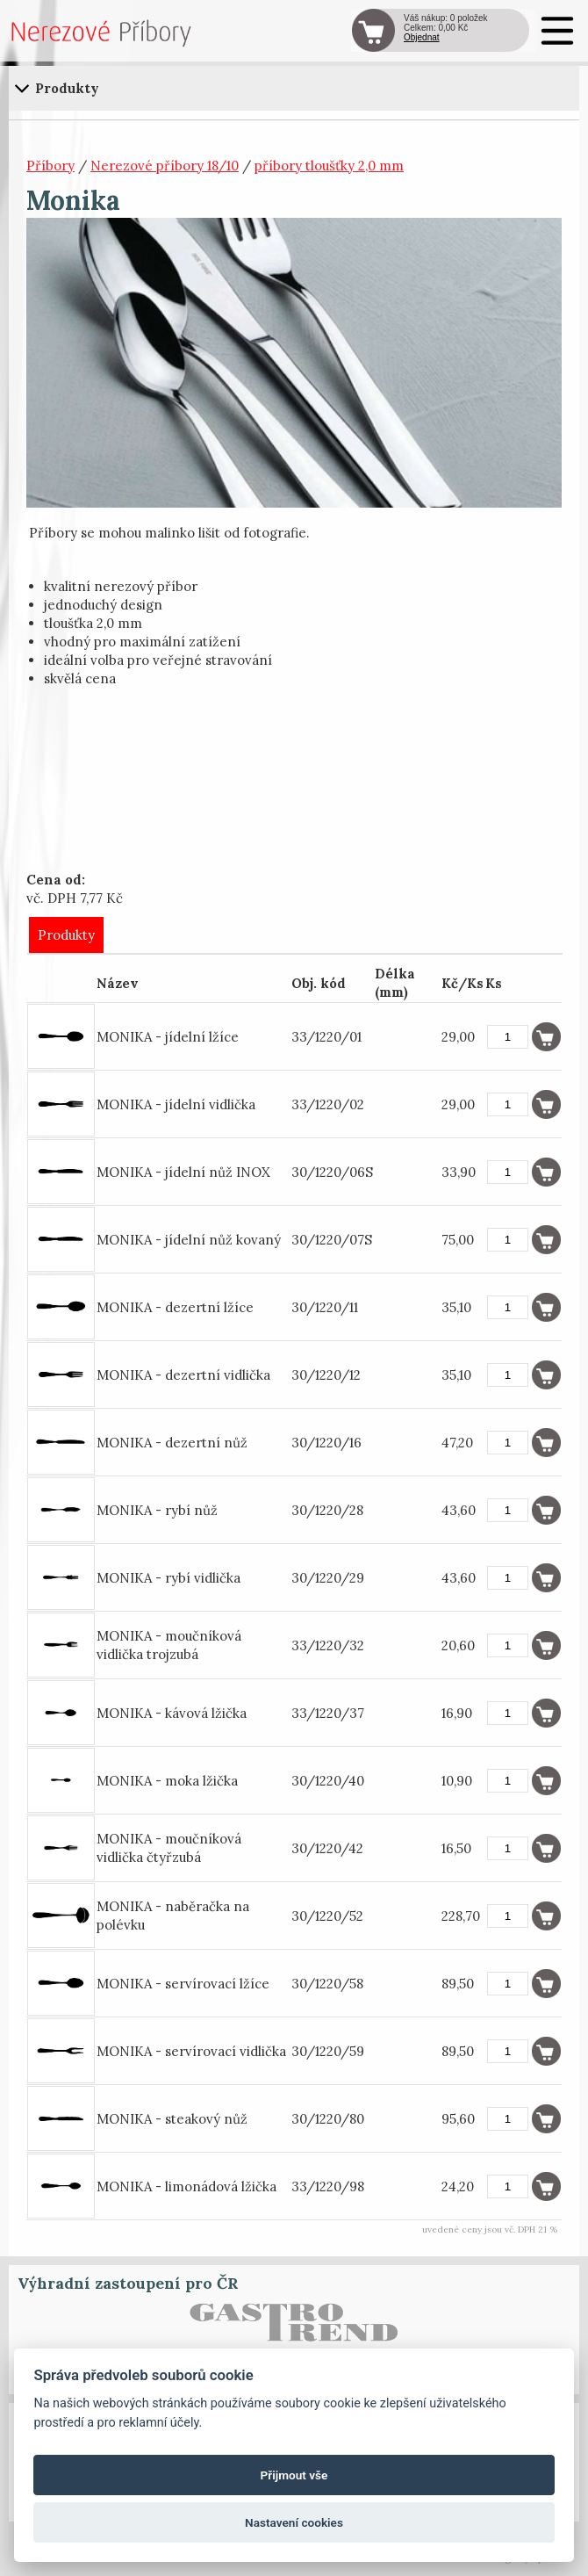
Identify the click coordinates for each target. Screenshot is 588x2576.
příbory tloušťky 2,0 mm (329, 165)
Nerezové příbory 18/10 (164, 165)
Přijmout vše (294, 2475)
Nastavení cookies (294, 2522)
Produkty (66, 935)
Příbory (50, 165)
